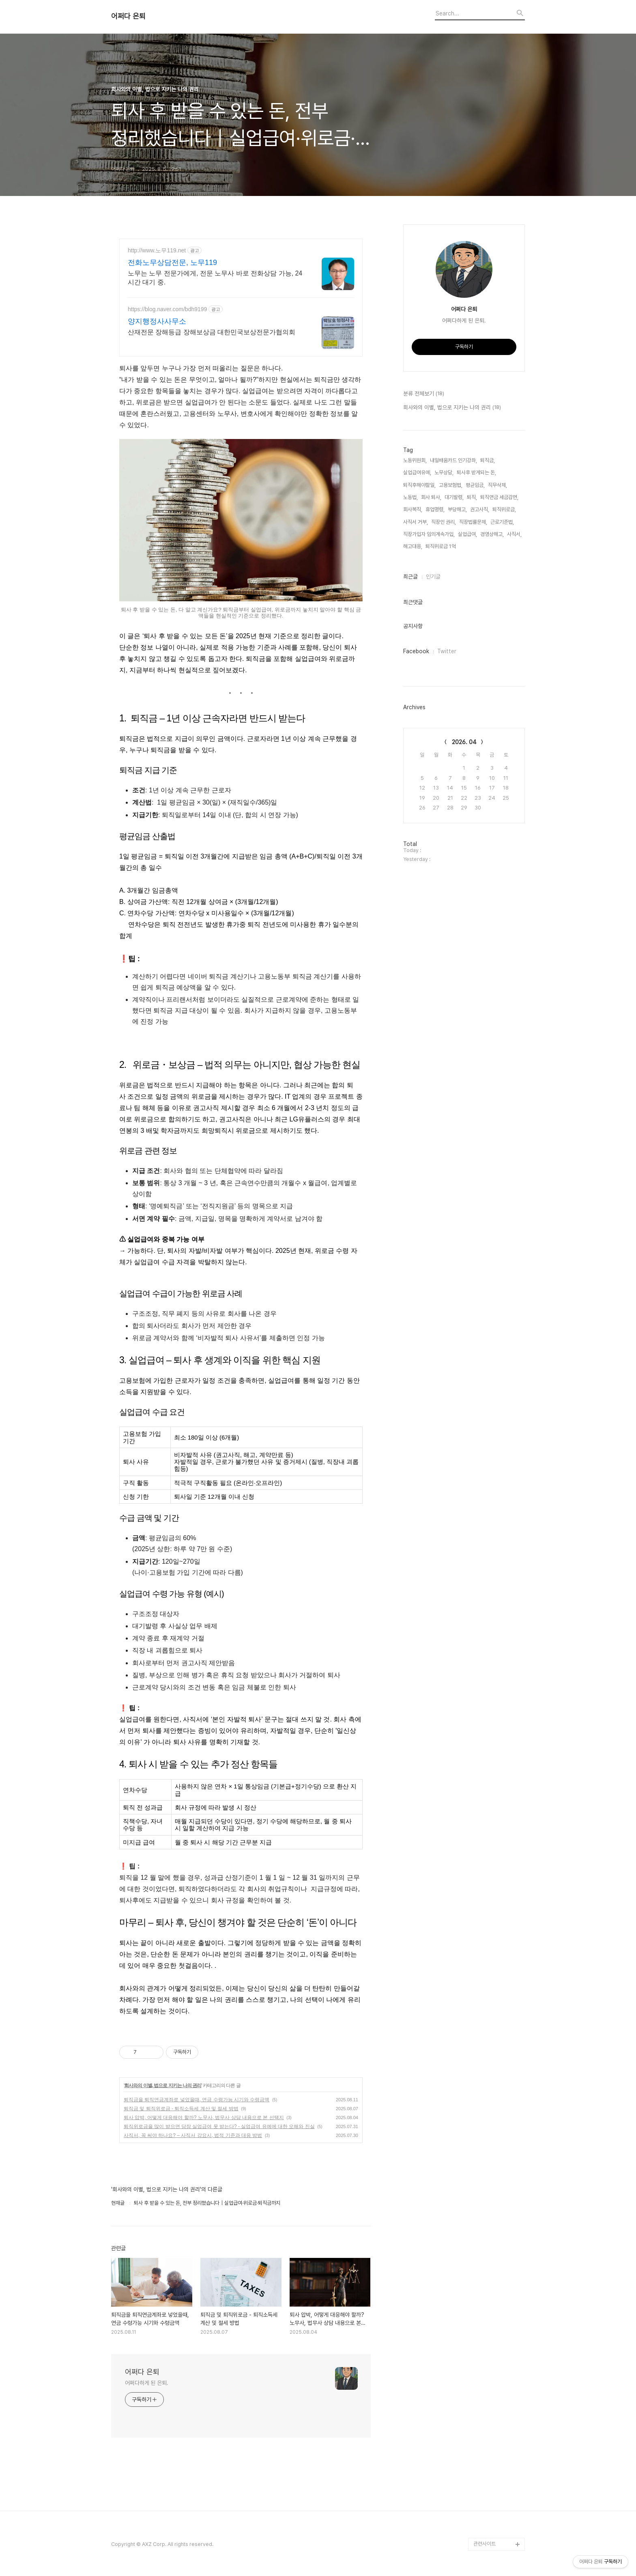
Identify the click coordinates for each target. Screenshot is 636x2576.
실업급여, (467, 534)
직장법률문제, (473, 522)
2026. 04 (464, 742)
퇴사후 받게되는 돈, (476, 472)
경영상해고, (492, 534)
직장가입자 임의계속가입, (429, 534)
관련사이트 (484, 2544)
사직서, (514, 534)
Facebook (416, 651)
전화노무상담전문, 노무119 (172, 262)
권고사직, (479, 509)
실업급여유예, (417, 472)
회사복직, (412, 509)
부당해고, (457, 509)
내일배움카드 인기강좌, (453, 460)
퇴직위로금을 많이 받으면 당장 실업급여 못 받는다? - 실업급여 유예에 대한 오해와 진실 (219, 2126)
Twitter (446, 651)
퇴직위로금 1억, (441, 546)
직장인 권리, (443, 522)
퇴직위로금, (504, 509)
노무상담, (443, 472)
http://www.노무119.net (157, 250)
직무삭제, (497, 485)
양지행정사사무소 (157, 321)
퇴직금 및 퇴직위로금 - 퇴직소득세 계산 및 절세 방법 (181, 2108)
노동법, (410, 497)
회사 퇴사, (431, 497)
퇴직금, (487, 460)
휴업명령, (435, 509)
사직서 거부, (415, 522)
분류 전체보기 (423, 394)
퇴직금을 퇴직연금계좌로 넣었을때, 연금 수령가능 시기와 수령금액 (196, 2100)
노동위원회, (415, 460)
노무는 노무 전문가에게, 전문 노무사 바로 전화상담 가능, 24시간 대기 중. (215, 278)
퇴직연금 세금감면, (499, 497)
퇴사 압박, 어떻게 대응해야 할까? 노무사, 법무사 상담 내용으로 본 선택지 (204, 2117)
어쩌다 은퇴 (128, 16)
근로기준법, (502, 522)
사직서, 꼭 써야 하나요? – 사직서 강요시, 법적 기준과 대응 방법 (193, 2135)
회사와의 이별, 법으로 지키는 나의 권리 (162, 2085)
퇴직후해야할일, (419, 485)
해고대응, (412, 546)
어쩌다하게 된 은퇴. (146, 2383)
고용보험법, (450, 485)
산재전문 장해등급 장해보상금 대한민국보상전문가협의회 (211, 332)
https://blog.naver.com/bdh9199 (167, 309)
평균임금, (475, 485)
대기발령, (454, 497)
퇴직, (472, 497)
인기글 (433, 576)
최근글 (410, 576)
